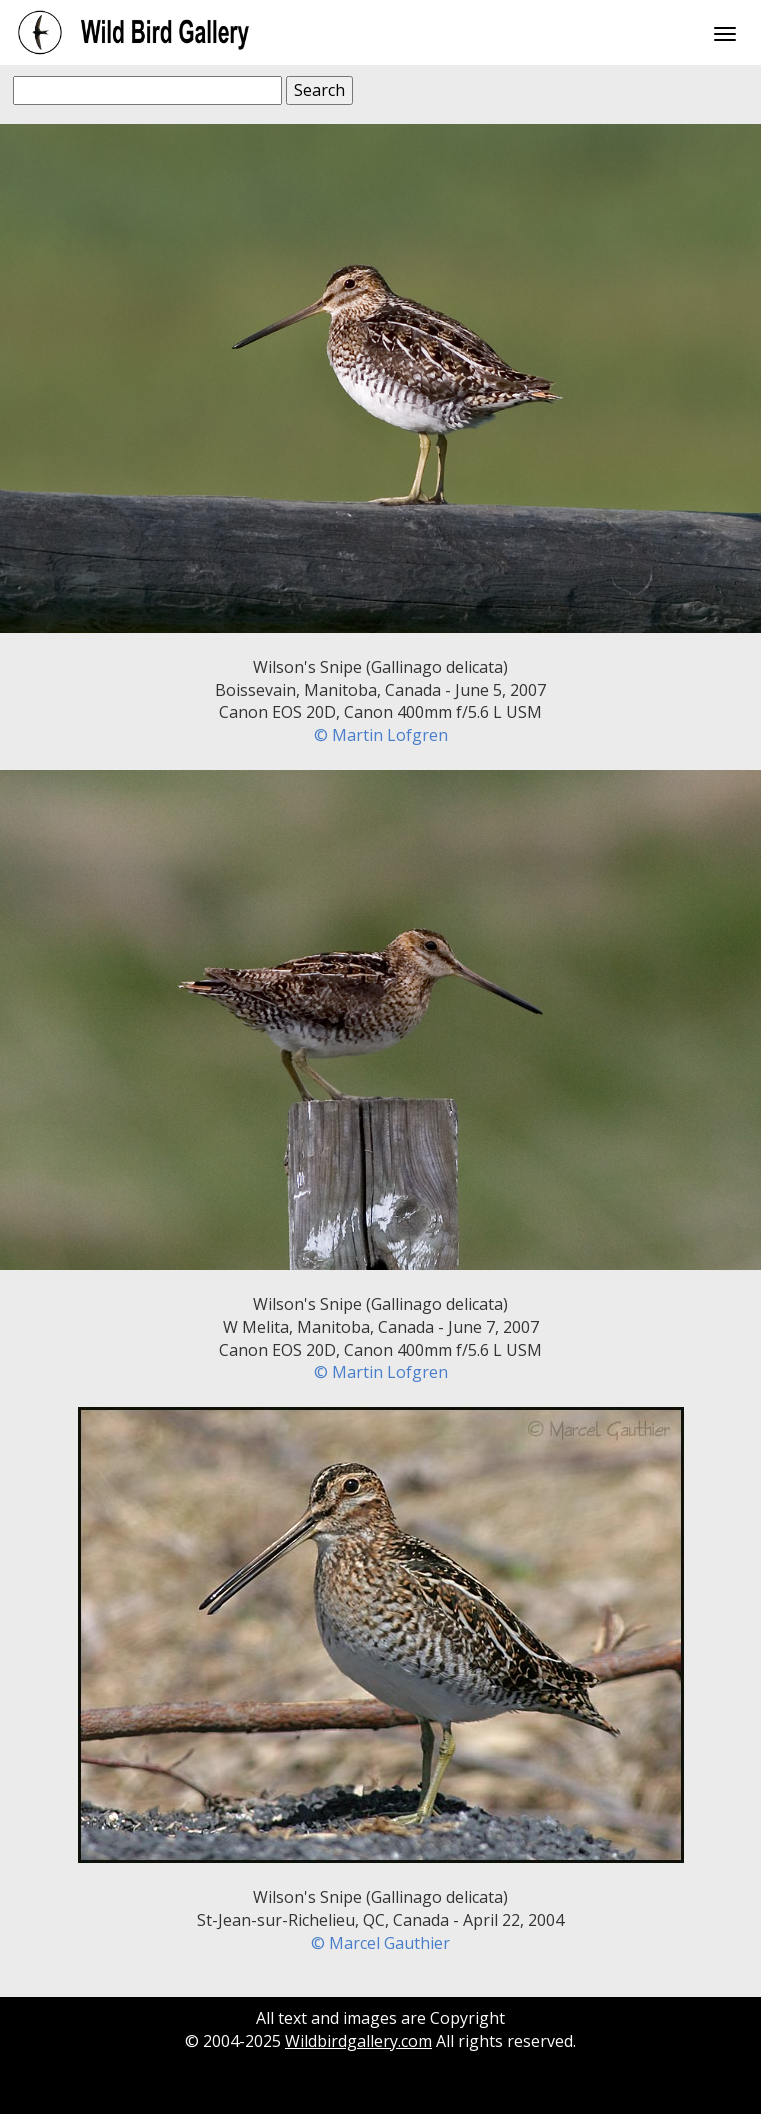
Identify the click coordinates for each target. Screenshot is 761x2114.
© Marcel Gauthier (380, 1943)
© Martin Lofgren (381, 735)
